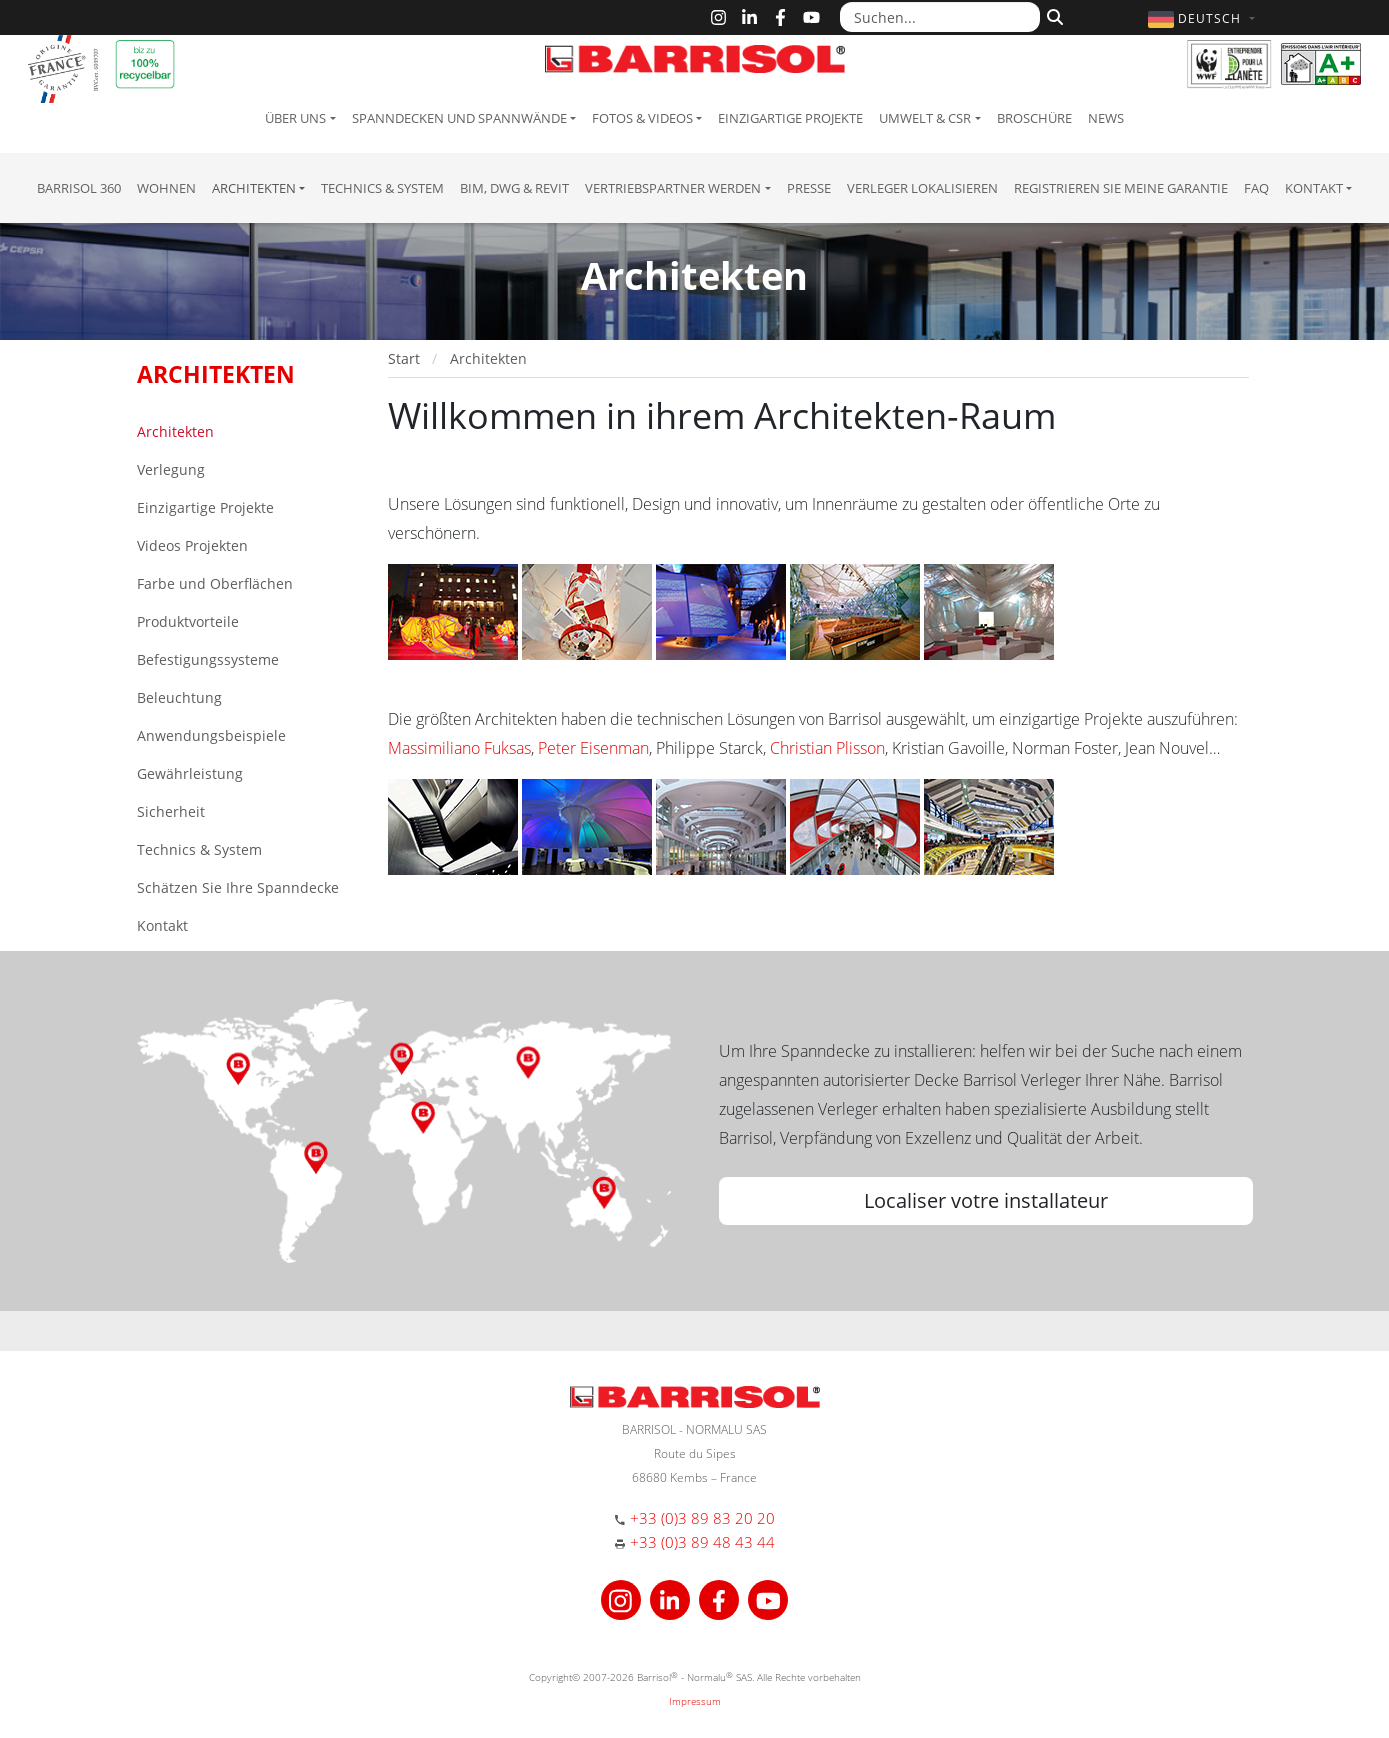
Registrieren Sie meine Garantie (1121, 188)
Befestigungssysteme (208, 659)
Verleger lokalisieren (922, 188)
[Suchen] (1052, 15)
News (1106, 118)
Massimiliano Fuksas (459, 748)
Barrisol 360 (79, 188)
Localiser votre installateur (986, 1200)
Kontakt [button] (1314, 188)
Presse (809, 188)
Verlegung (171, 469)
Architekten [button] (254, 188)
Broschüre (1034, 118)
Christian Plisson (827, 748)
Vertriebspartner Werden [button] (673, 188)
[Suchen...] (940, 17)
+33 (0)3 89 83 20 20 (702, 1518)
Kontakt (162, 925)
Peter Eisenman (593, 748)
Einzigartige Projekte (790, 118)
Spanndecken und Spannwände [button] (459, 118)
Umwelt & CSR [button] (925, 118)
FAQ (1256, 188)
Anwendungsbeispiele (211, 735)
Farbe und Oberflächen (215, 583)
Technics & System (382, 188)
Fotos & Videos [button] (642, 118)
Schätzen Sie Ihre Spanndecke (238, 887)
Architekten (175, 431)
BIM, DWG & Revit (514, 188)
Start (404, 358)
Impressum (695, 1701)
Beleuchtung (179, 697)
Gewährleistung (190, 773)
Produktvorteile (188, 621)
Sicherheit (171, 811)
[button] (1203, 18)
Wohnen (166, 188)
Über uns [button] (295, 118)
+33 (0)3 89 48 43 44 (702, 1542)
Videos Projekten (192, 545)
